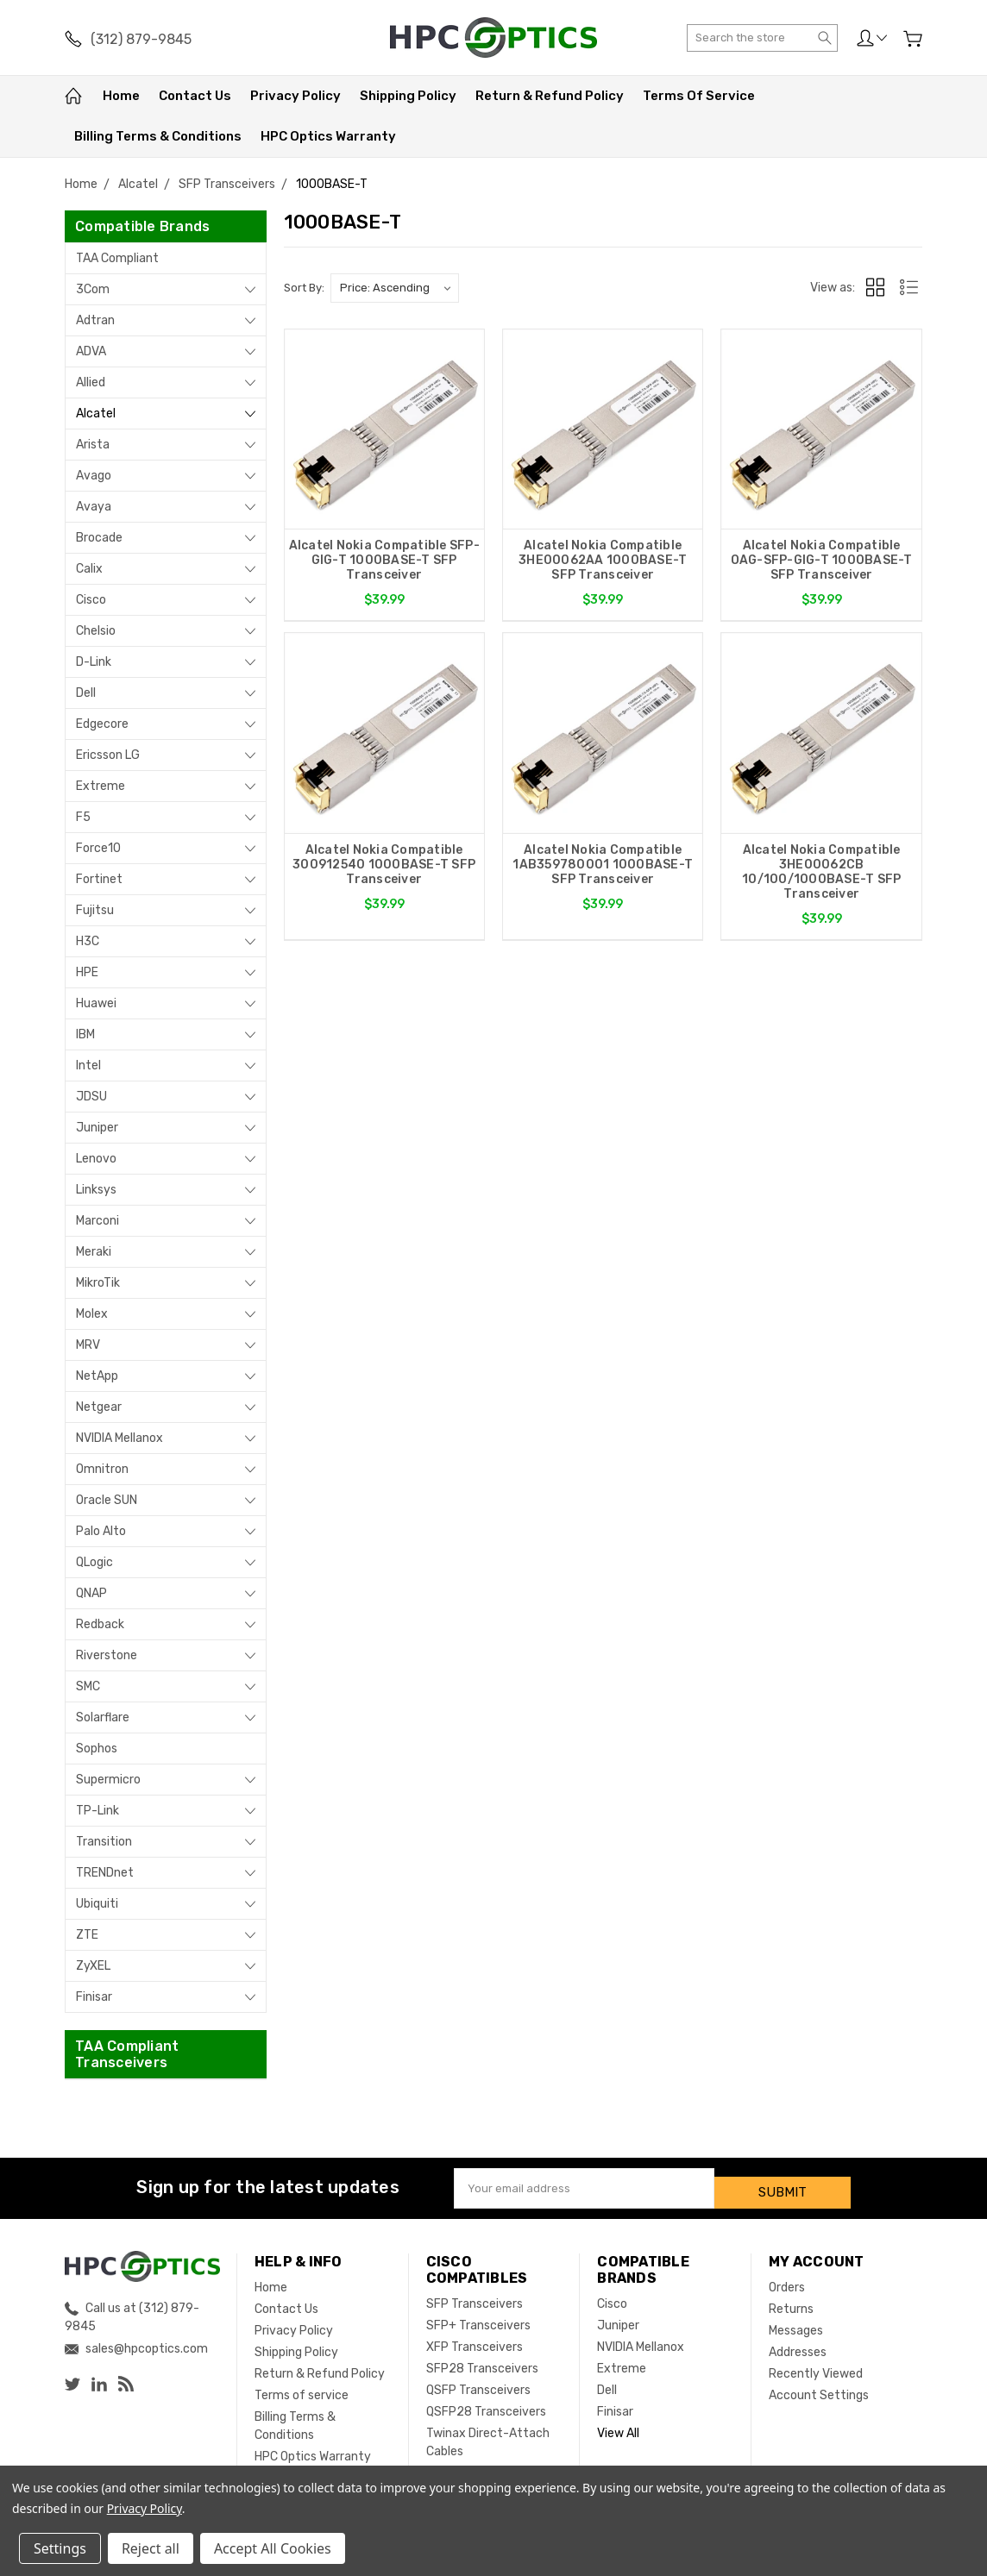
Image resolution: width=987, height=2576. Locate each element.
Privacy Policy (295, 95)
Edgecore (102, 724)
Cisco (91, 599)
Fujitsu (95, 910)
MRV (88, 1345)
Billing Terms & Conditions (158, 136)
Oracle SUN (106, 1500)
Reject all (150, 2548)
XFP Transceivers (474, 2338)
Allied (90, 382)
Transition (104, 1841)
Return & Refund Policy (549, 95)
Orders (787, 2279)
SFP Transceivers (474, 2295)
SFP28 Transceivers (482, 2360)
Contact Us (195, 95)
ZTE (87, 1934)
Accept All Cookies (272, 2548)
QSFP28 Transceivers (486, 2403)
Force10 (98, 848)
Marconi (97, 1220)
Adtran (95, 320)
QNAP (91, 1593)
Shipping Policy (408, 95)
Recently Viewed (816, 2365)
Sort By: (304, 287)
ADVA (91, 351)
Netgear (99, 1407)
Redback (100, 1624)
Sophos (96, 1748)
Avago (93, 475)
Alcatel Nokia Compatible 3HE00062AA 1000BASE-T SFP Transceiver (603, 560)
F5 (83, 817)
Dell (86, 693)
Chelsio (96, 631)
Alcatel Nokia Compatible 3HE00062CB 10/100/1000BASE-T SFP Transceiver (821, 878)
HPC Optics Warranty (328, 136)
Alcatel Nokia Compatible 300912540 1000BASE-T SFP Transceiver (383, 871)
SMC (88, 1686)
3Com (93, 289)
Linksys (96, 1189)
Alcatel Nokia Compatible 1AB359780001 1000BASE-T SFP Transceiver (602, 871)
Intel (88, 1065)
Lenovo (96, 1158)
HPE (87, 972)
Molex (92, 1314)
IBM (85, 1034)
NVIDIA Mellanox (119, 1438)
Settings (60, 2548)
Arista (93, 444)
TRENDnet (105, 1872)
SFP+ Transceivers (478, 2317)
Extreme (100, 786)
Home (121, 95)
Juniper (97, 1127)
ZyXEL (93, 1966)
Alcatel (96, 413)
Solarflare (102, 1717)
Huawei (96, 1003)
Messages (796, 2322)
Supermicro (108, 1779)
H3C (87, 941)
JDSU (91, 1096)
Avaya (93, 506)
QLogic (94, 1562)
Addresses (798, 2343)
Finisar (94, 1997)
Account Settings (819, 2386)
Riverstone (106, 1655)
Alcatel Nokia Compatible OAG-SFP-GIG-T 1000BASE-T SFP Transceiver (822, 560)
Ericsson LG (108, 755)
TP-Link (97, 1810)
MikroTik (98, 1282)
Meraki (93, 1251)
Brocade (99, 537)
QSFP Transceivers (478, 2381)
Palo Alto (101, 1531)
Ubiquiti (97, 1903)
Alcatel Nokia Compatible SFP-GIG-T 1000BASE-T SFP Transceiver (384, 560)
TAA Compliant (117, 258)
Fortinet (99, 879)
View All (618, 2424)
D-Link (93, 662)
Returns (791, 2300)
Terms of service (699, 95)
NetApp (97, 1376)
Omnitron (102, 1469)
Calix (89, 568)
